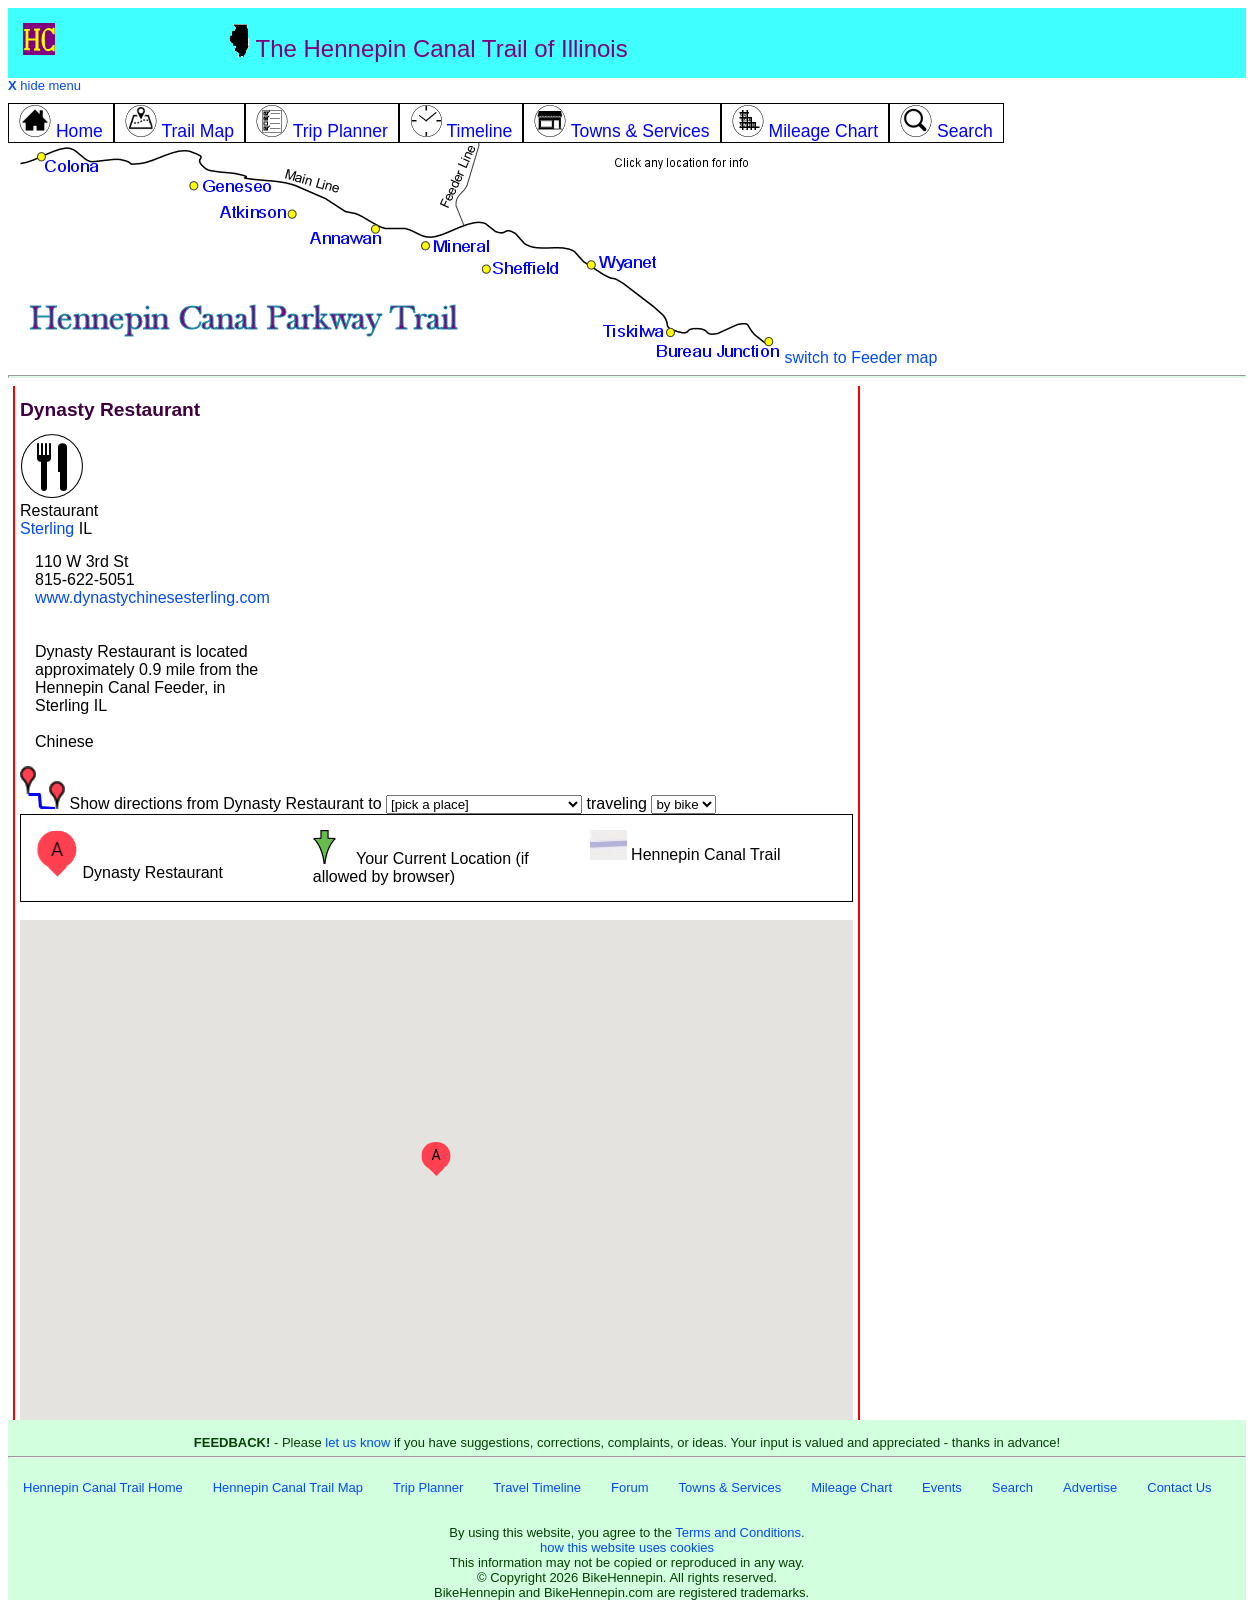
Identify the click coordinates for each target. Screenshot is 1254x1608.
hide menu (44, 85)
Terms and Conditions (738, 1532)
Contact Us (1179, 1487)
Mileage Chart (851, 1487)
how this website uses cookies (627, 1547)
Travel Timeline (537, 1487)
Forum (630, 1487)
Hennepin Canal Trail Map (288, 1487)
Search (1012, 1487)
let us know (357, 1442)
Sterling (47, 528)
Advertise (1090, 1487)
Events (942, 1487)
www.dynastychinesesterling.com (152, 597)
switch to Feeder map (860, 357)
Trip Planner (428, 1487)
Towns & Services (730, 1487)
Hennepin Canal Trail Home (103, 1487)
